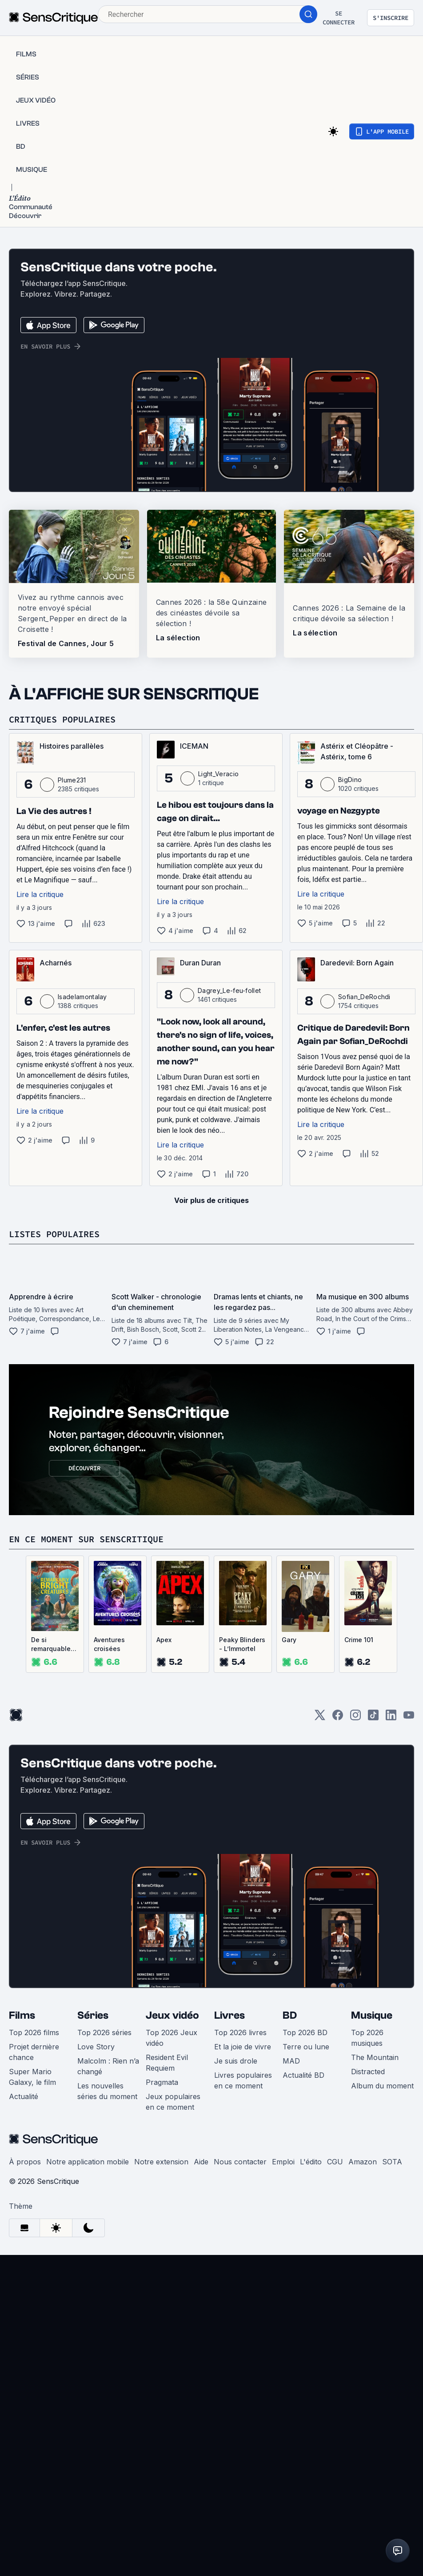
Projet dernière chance (34, 2052)
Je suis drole (235, 2060)
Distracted (368, 2071)
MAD (291, 2060)
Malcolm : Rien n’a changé (108, 2066)
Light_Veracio (218, 774)
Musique (371, 2015)
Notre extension (161, 2161)
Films (22, 2015)
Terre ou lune (306, 2046)
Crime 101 (358, 1639)
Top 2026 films (34, 2032)
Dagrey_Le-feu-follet (229, 990)
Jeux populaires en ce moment (173, 2102)
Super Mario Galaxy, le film (32, 2077)
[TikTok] (373, 1718)
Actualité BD (303, 2075)
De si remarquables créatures (52, 1644)
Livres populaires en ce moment (243, 2080)
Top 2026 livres (240, 2032)
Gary (289, 1639)
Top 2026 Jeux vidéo (171, 2038)
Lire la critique (40, 894)
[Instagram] (355, 1718)
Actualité (23, 2096)
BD (290, 2015)
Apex (164, 1639)
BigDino (350, 779)
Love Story (96, 2046)
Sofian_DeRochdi (364, 996)
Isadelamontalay (82, 996)
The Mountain (375, 2057)
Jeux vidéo (172, 2015)
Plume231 (72, 780)
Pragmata (162, 2082)
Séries (92, 2015)
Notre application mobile (87, 2161)
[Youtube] (408, 1718)
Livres (229, 2015)
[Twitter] (320, 1718)
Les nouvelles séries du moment (107, 2091)
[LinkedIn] (391, 1718)
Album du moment (382, 2085)
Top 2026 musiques (367, 2038)
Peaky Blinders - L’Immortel (242, 1644)
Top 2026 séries (104, 2032)
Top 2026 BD (305, 2032)
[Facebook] (337, 1718)
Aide (201, 2161)
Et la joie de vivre (242, 2046)
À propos (25, 2161)
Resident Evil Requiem (167, 2062)
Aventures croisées (109, 1644)
